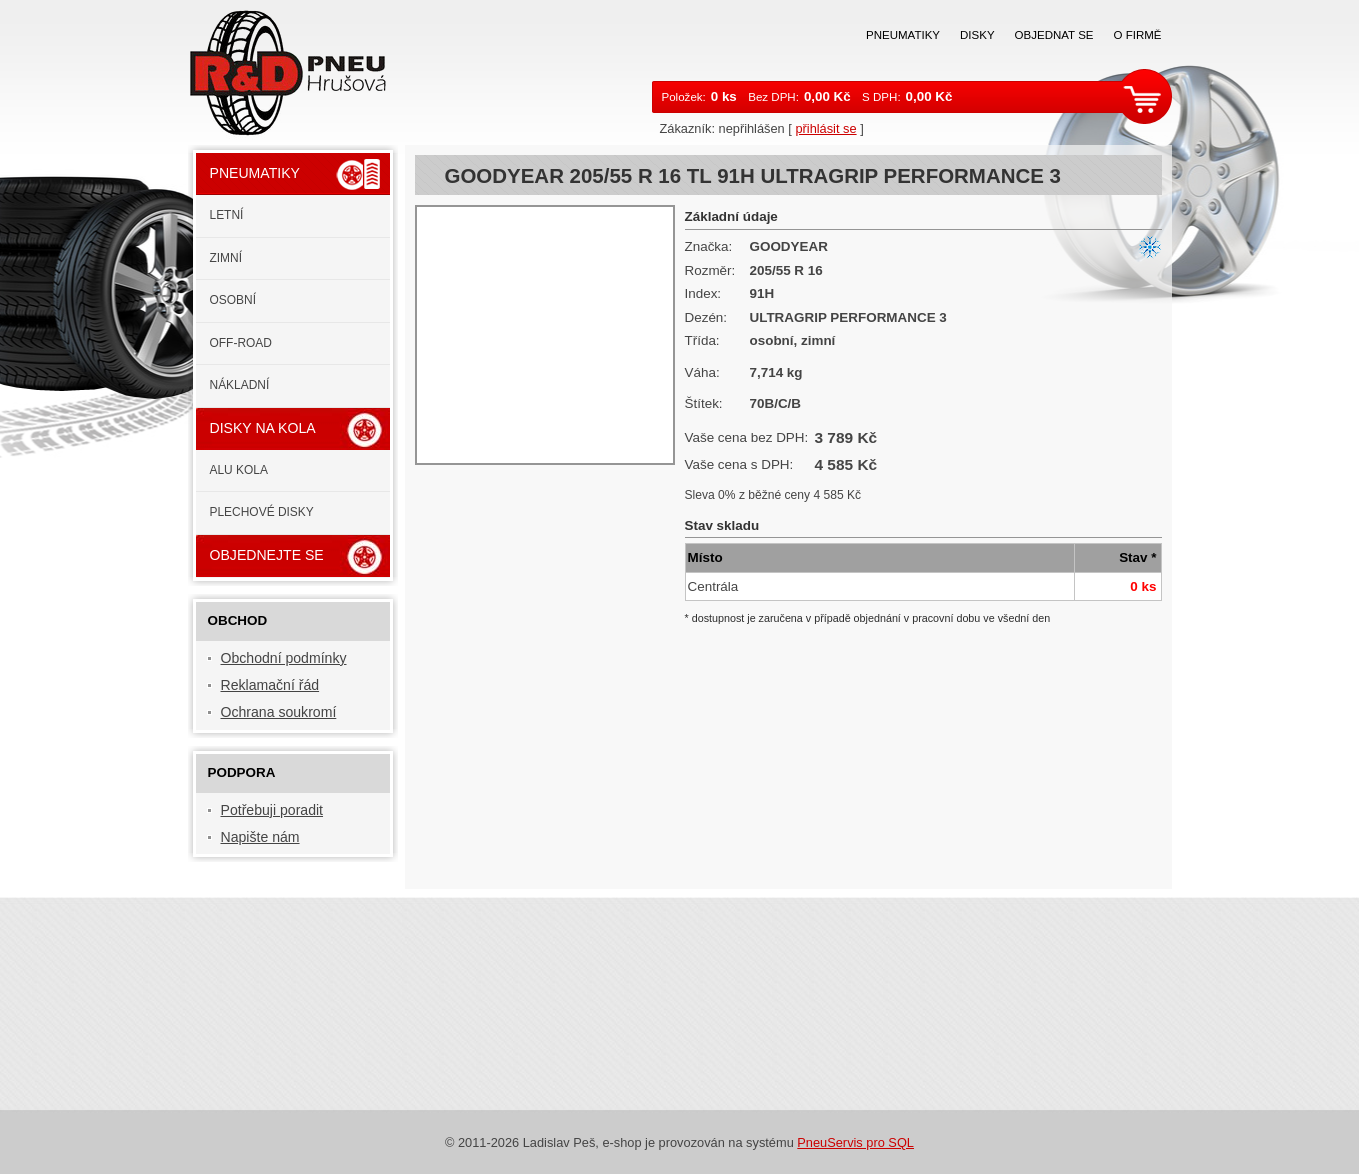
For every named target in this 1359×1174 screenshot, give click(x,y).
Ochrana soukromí (279, 712)
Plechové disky (262, 512)
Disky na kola (263, 428)
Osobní (233, 300)
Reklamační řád (270, 685)
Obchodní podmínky (284, 658)
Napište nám (260, 837)
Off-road (241, 343)
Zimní (226, 258)
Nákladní (240, 385)
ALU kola (239, 470)
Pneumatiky (903, 35)
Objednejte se (267, 555)
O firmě (1138, 35)
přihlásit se (825, 128)
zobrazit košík (1147, 96)
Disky (977, 35)
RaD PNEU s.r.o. (300, 70)
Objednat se (1054, 35)
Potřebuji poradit (272, 810)
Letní (227, 215)
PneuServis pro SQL (855, 1142)
